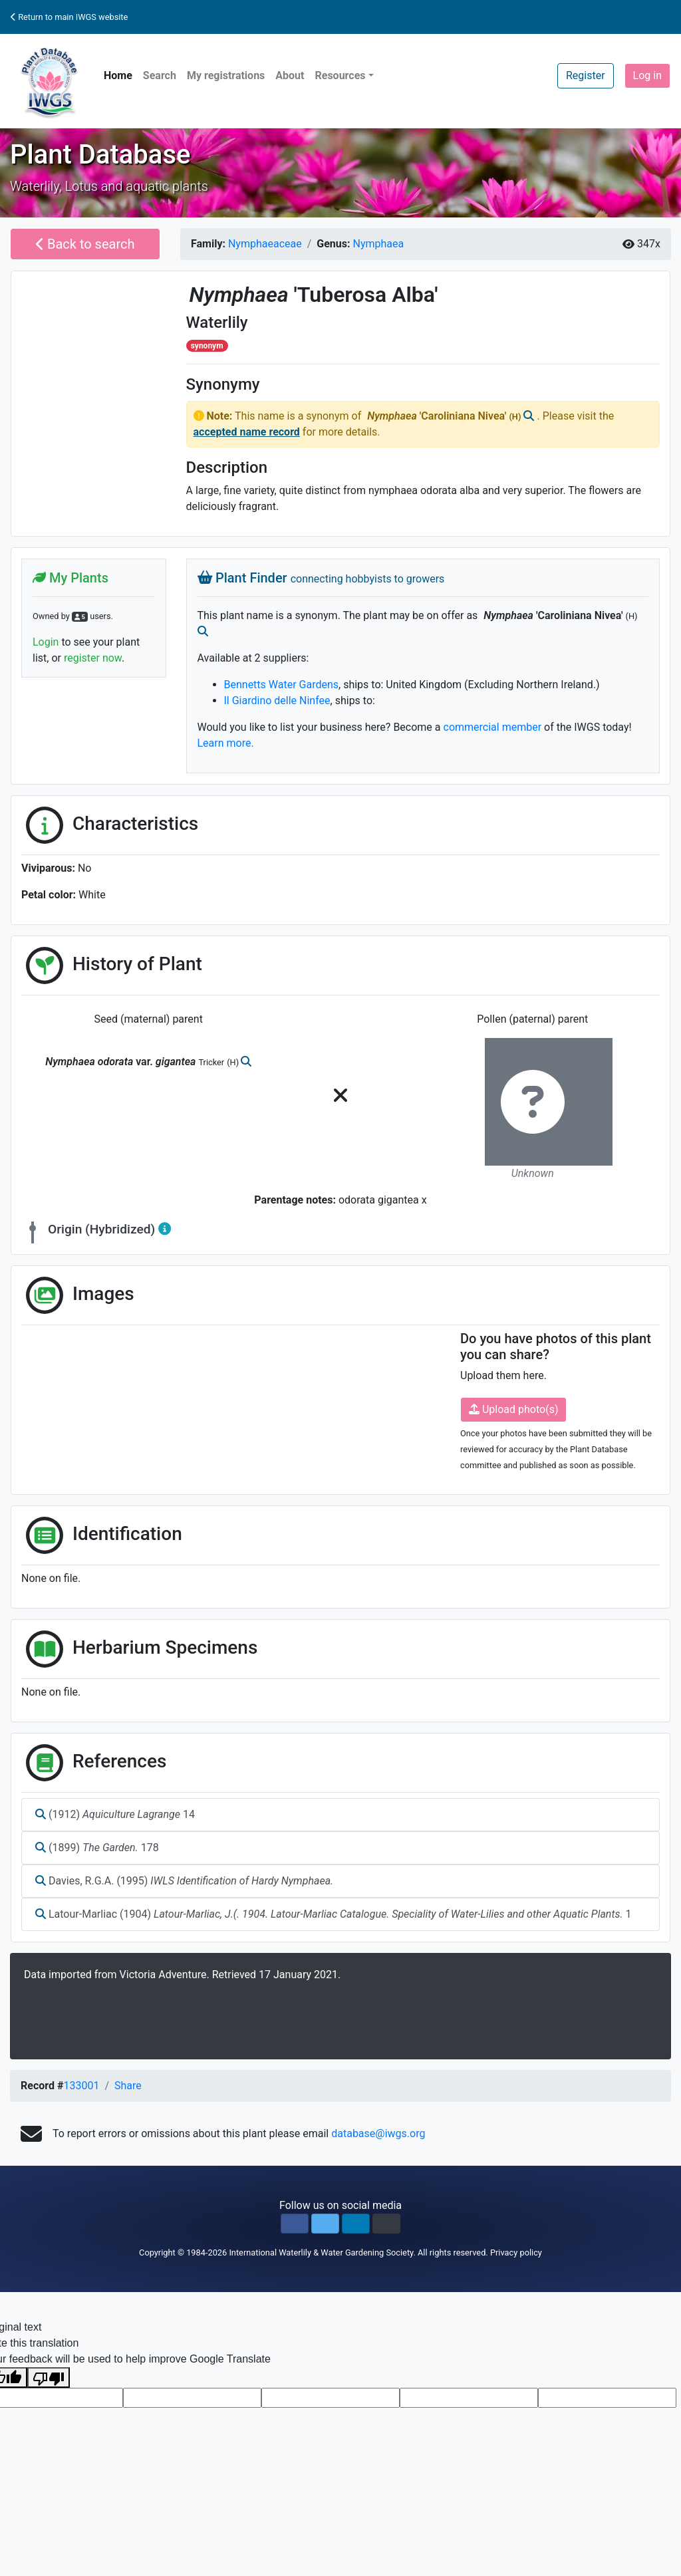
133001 (81, 2085)
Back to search (85, 244)
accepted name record (247, 432)
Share (128, 2085)
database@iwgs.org (378, 2133)
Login (46, 642)
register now (93, 658)
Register (585, 75)
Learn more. (226, 743)
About (289, 75)
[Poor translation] (48, 2377)
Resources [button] (340, 75)
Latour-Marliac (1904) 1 (333, 1914)
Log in (647, 75)
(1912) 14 (115, 1814)
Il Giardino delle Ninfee (277, 700)
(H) (516, 417)
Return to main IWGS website (69, 17)
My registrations (226, 75)
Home (118, 75)
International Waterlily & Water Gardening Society (321, 2252)
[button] (295, 2224)
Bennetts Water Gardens (281, 684)
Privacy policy (516, 2252)
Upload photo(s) (513, 1409)
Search (159, 75)
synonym (207, 345)
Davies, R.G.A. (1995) (184, 1880)
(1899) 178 (97, 1847)
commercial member (493, 727)
